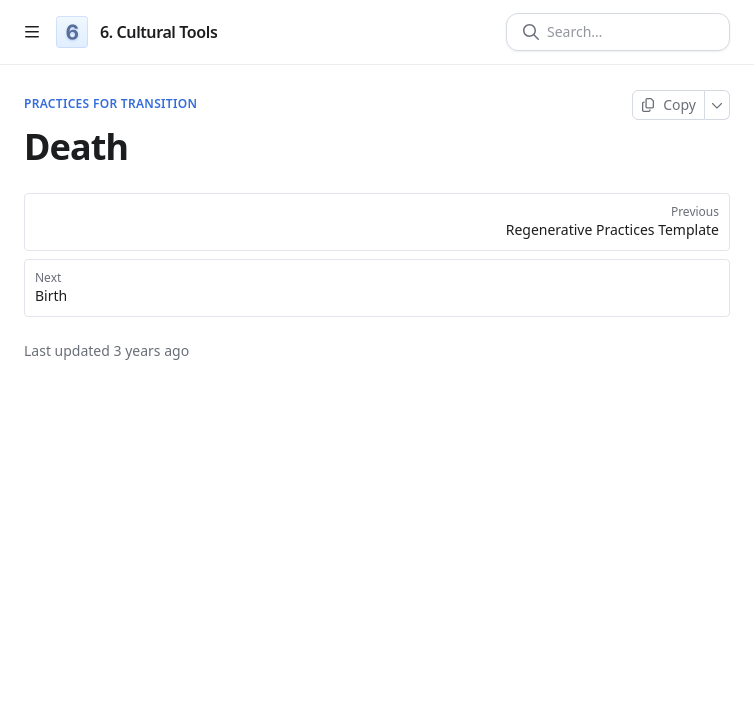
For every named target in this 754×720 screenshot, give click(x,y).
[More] (717, 105)
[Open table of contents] (32, 32)
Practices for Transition (110, 104)
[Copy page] (668, 105)
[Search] (626, 32)
